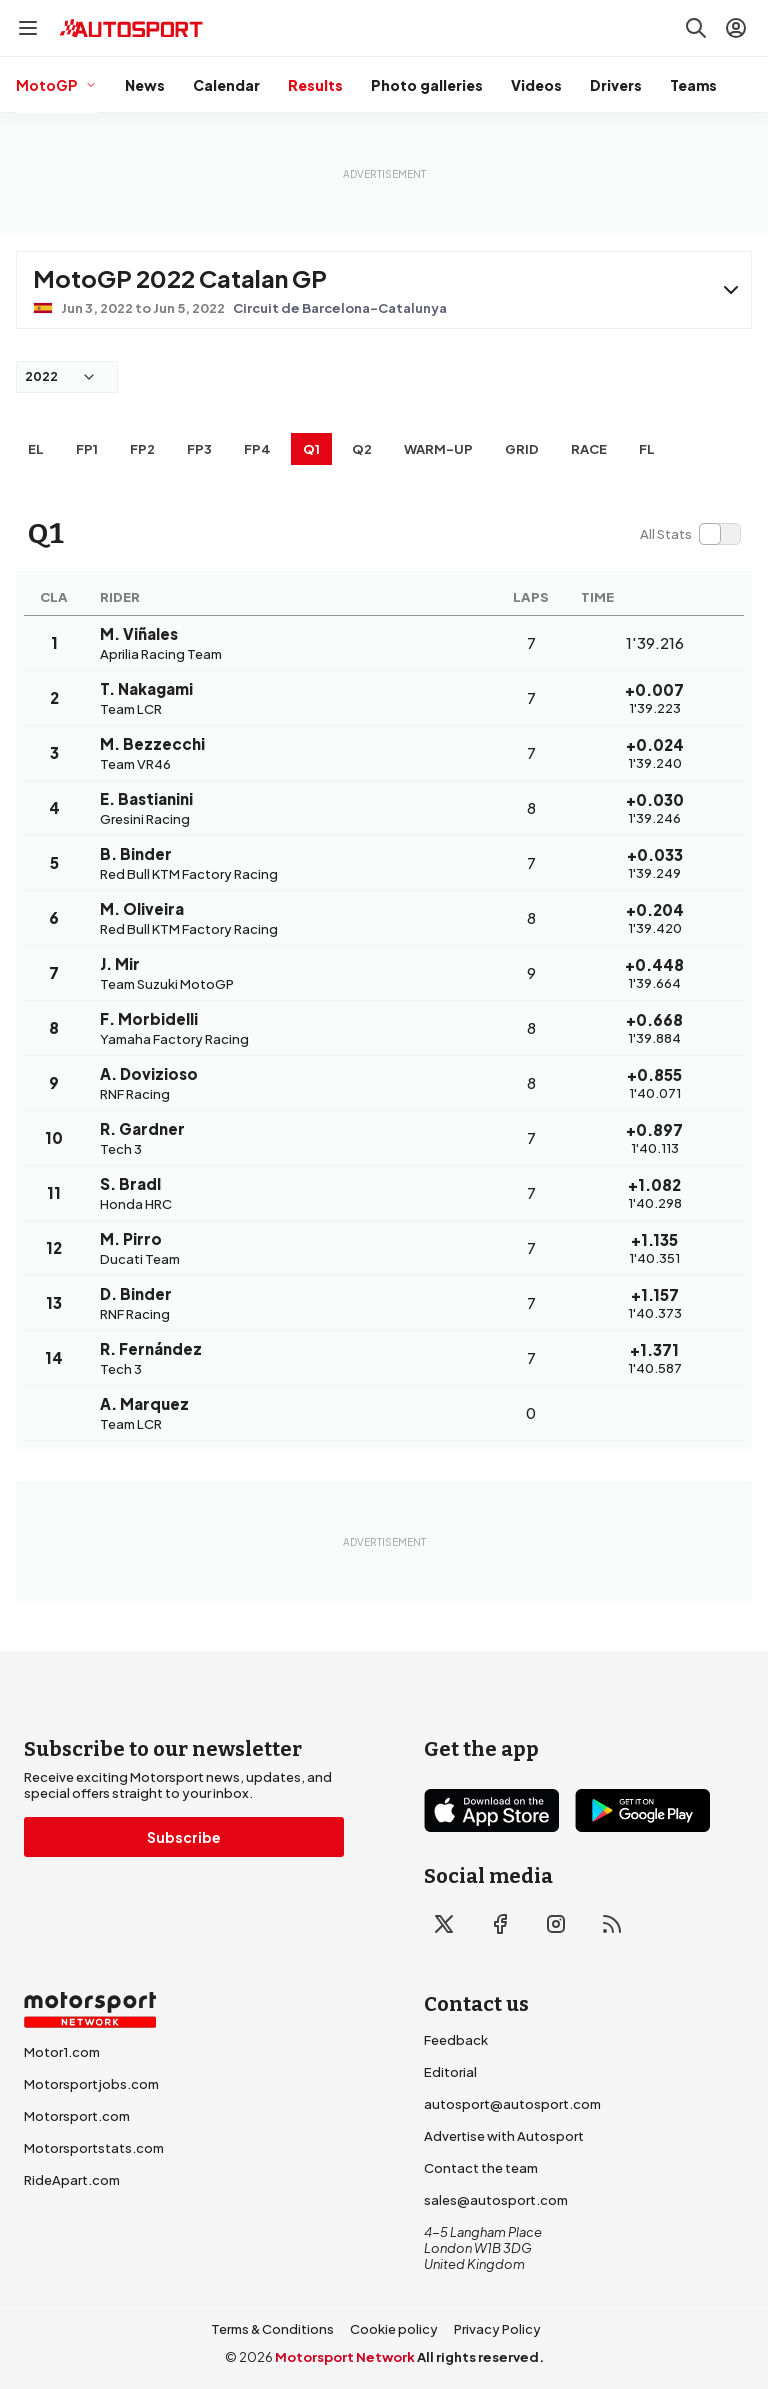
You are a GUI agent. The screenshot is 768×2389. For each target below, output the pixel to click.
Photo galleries (427, 85)
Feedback (456, 2040)
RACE (589, 449)
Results (315, 85)
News (145, 85)
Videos (536, 85)
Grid (522, 449)
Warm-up (438, 449)
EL (36, 449)
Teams (693, 85)
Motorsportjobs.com (91, 2084)
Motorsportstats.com (94, 2148)
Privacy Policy (497, 2329)
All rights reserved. (480, 2357)
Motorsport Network (345, 2357)
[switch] (690, 534)
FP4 (257, 449)
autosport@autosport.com (512, 2104)
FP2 (142, 449)
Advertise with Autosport (504, 2136)
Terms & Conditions (272, 2329)
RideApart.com (72, 2180)
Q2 (362, 449)
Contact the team (481, 2168)
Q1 (311, 449)
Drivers (616, 85)
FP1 (87, 449)
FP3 (199, 449)
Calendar (226, 85)
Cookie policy (394, 2329)
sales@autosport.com (496, 2200)
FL (647, 449)
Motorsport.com (77, 2116)
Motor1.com (62, 2052)
